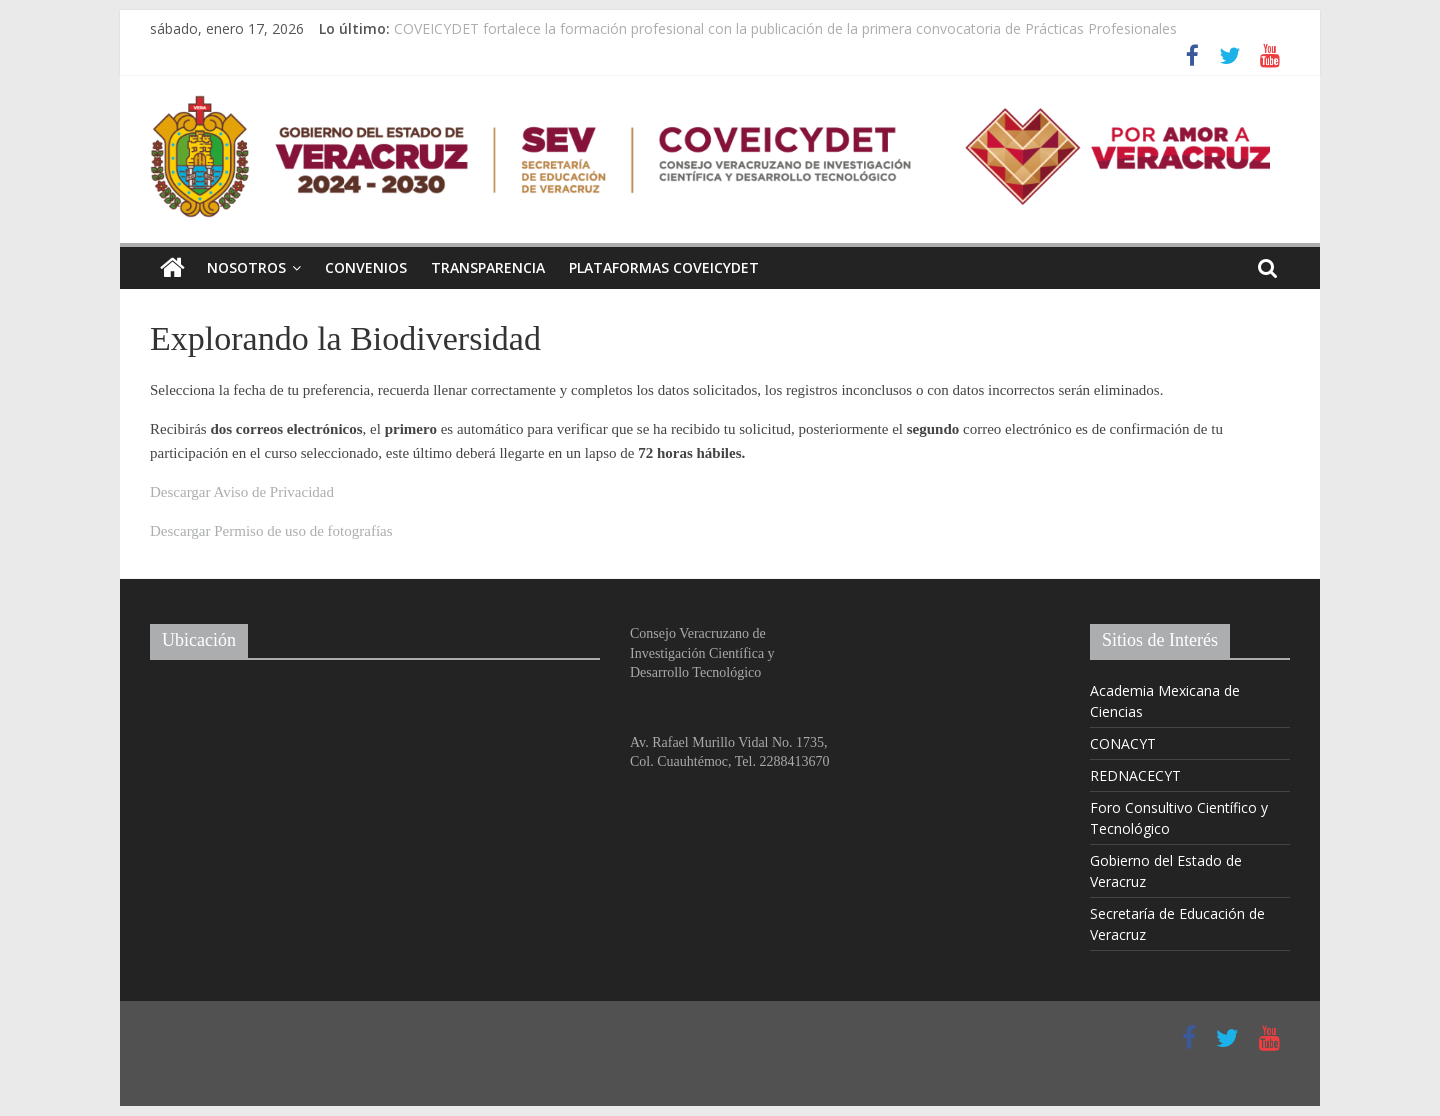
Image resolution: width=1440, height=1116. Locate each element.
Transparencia (488, 267)
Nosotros (246, 267)
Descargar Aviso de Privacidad (242, 492)
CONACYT (1123, 743)
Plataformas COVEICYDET (664, 267)
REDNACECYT (1135, 775)
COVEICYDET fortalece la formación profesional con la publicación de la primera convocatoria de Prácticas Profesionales (785, 28)
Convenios (366, 267)
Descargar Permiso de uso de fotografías (271, 531)
